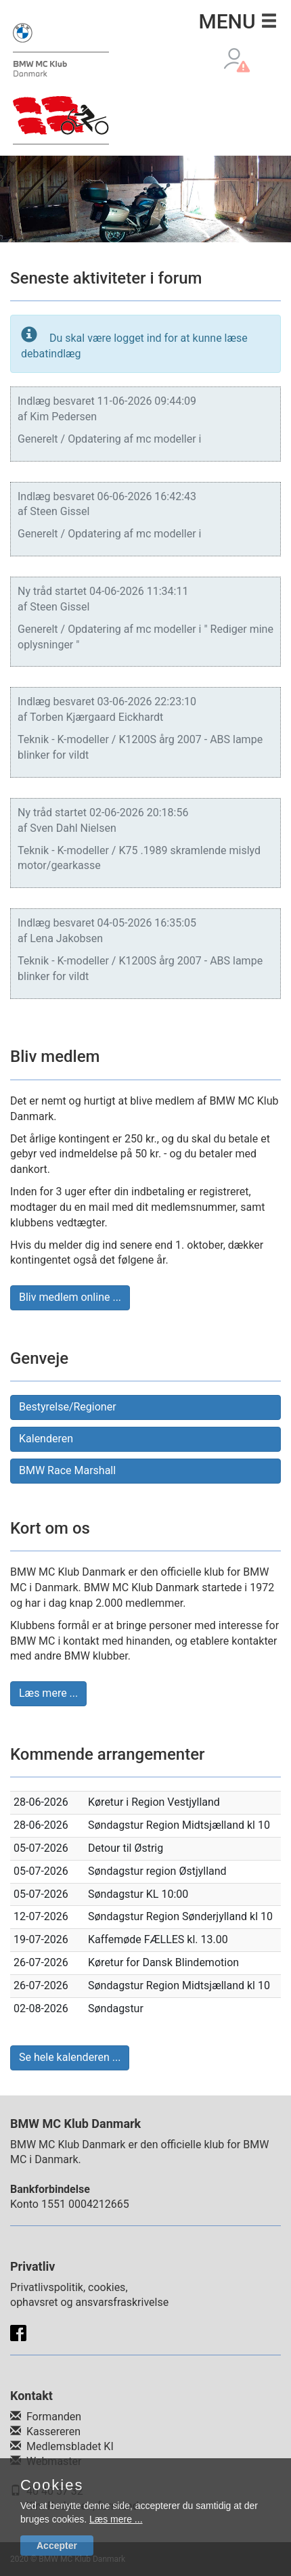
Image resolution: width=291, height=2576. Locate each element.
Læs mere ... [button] (48, 1693)
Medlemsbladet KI (70, 2446)
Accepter (57, 2545)
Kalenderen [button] (46, 1438)
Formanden (53, 2416)
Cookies (51, 2485)
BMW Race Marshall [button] (67, 1470)
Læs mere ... (116, 2519)
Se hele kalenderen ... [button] (69, 2057)
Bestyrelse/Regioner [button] (67, 1406)
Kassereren (53, 2431)
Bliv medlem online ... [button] (70, 1297)
